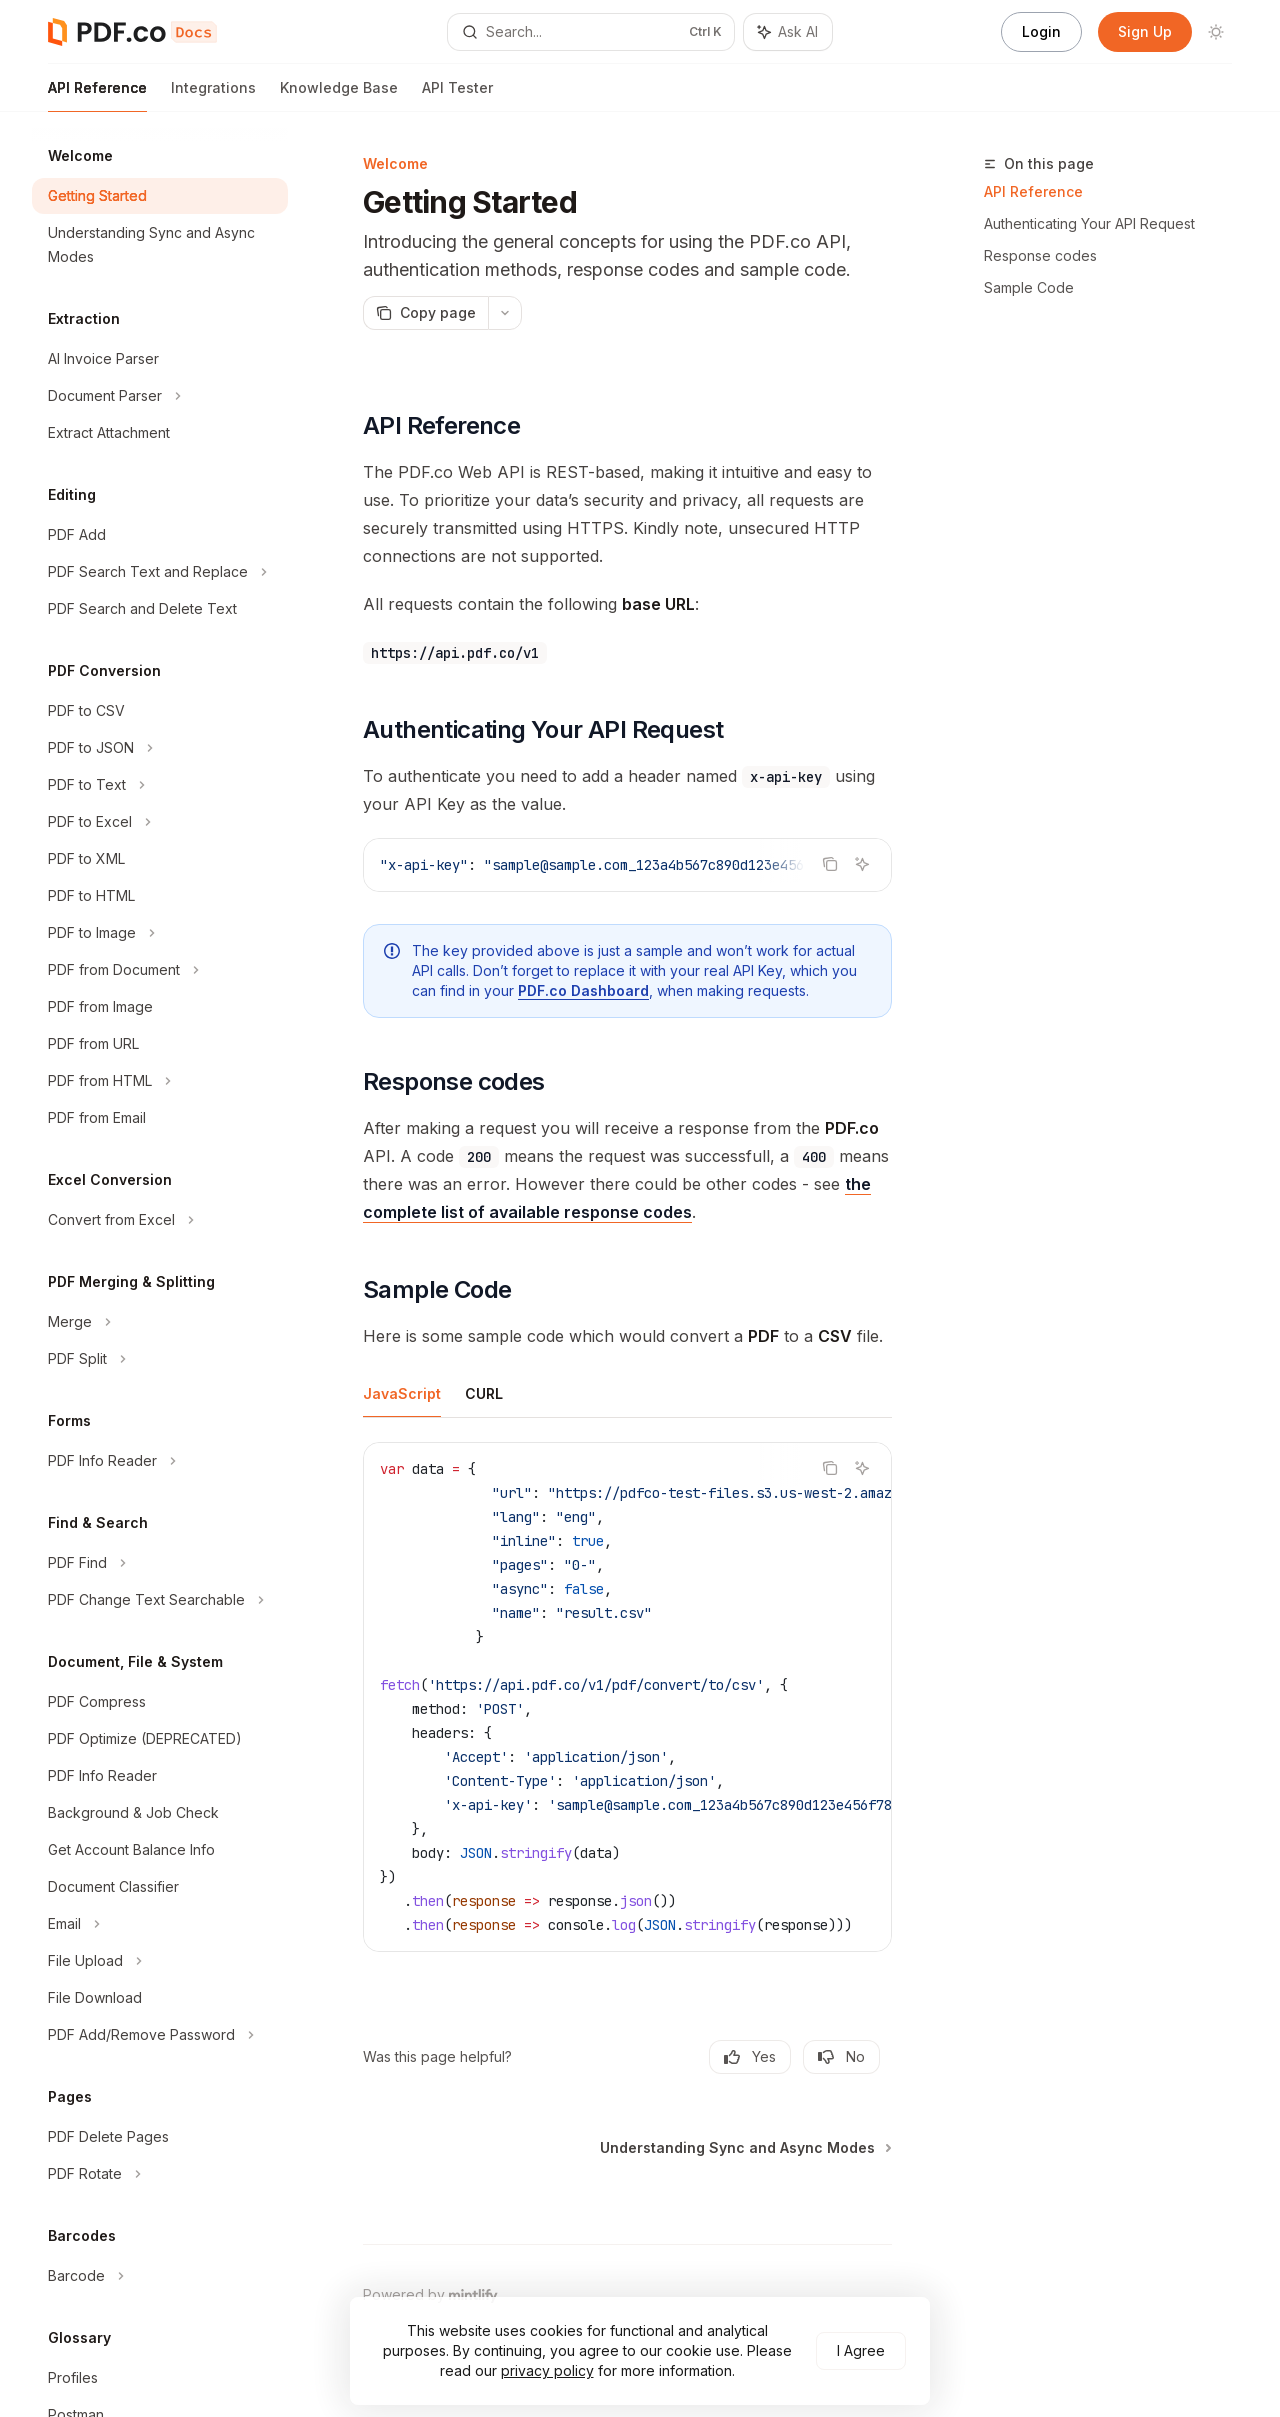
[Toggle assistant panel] (788, 32)
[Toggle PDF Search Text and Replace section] (160, 572)
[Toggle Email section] (160, 1924)
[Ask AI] (862, 864)
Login (1041, 31)
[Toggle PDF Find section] (160, 1563)
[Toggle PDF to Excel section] (160, 822)
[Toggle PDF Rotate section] (160, 2174)
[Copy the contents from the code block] (830, 864)
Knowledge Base (339, 95)
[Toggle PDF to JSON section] (160, 748)
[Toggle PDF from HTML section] (160, 1081)
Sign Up (1145, 31)
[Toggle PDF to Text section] (160, 785)
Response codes (1040, 255)
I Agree (861, 2350)
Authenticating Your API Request (1089, 223)
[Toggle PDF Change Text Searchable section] (160, 1600)
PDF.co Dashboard (583, 990)
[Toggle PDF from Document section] (160, 970)
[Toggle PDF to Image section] (160, 933)
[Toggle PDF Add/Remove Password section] (160, 2035)
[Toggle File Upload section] (160, 1961)
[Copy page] (425, 313)
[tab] (402, 1393)
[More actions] (505, 313)
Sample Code (1029, 287)
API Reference (97, 95)
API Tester (457, 95)
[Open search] (591, 32)
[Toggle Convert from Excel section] (160, 1220)
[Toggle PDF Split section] (160, 1359)
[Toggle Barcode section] (160, 2276)
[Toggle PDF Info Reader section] (160, 1461)
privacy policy (547, 2370)
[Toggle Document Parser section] (160, 396)
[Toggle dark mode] (1216, 32)
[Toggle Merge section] (160, 1322)
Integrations (213, 95)
